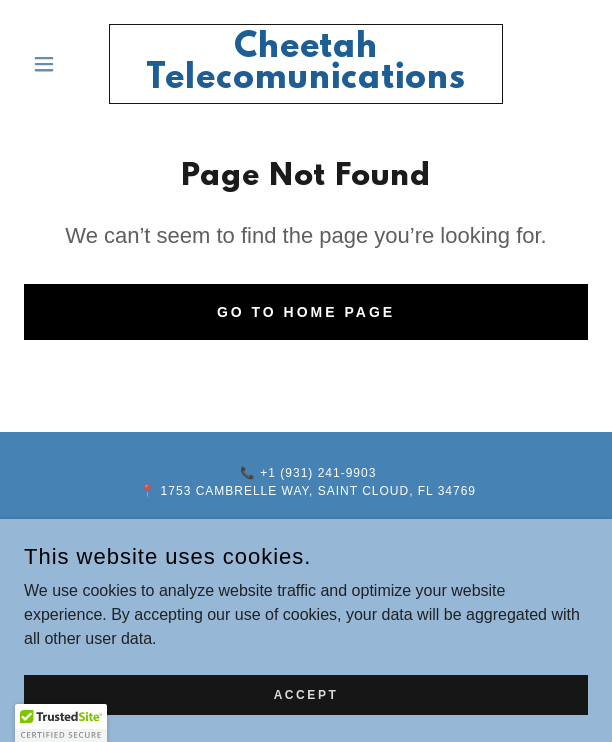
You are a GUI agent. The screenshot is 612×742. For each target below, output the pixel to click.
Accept (306, 708)
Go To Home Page (306, 312)
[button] (66, 64)
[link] (306, 64)
